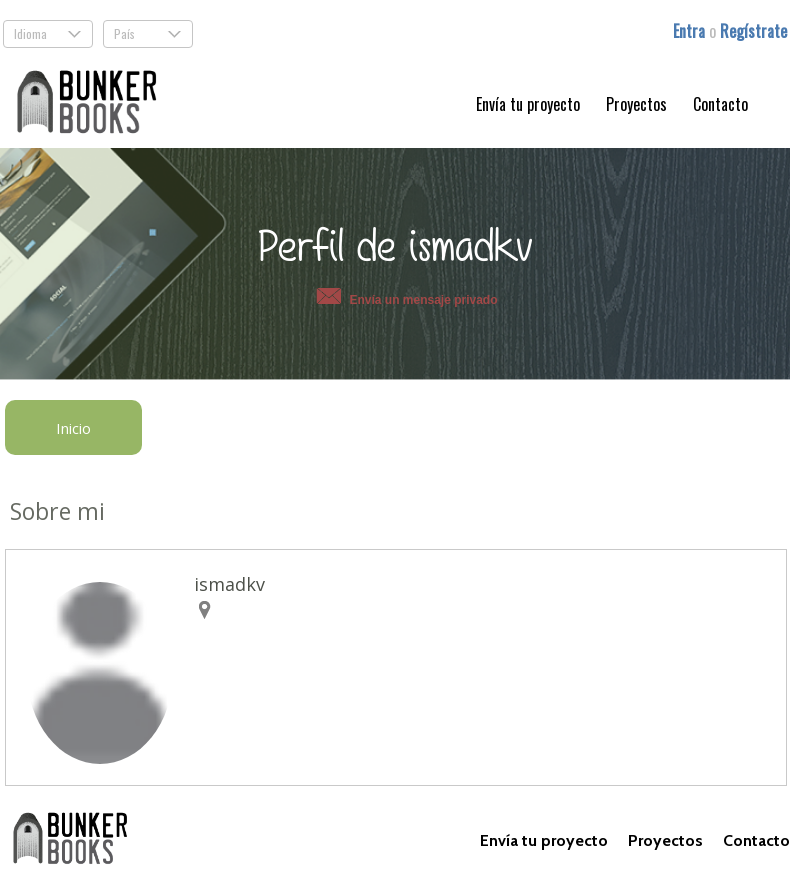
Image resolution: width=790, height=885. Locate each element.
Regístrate (753, 31)
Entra (691, 31)
